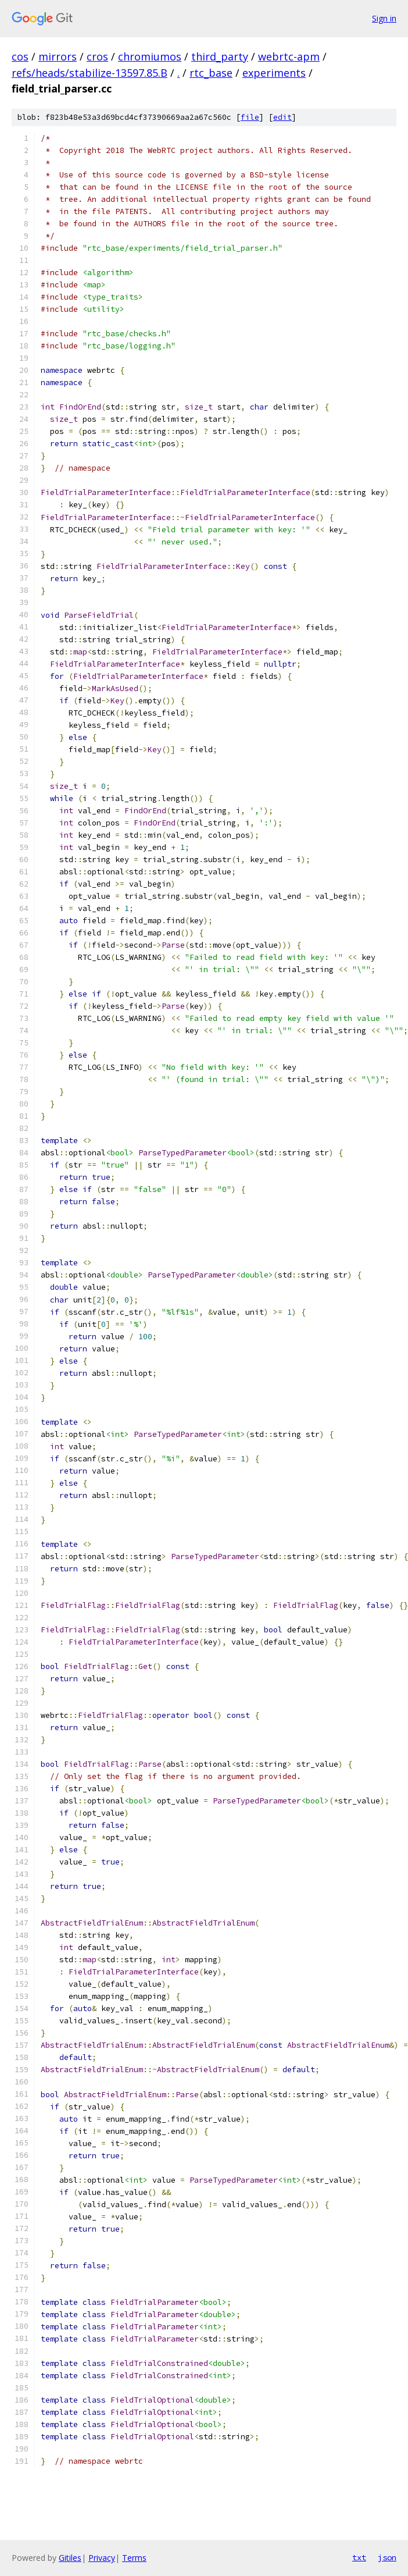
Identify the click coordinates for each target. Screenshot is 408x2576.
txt (359, 2557)
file (250, 117)
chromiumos (149, 56)
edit (282, 117)
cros (97, 56)
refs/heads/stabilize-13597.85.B (89, 73)
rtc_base (210, 73)
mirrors (57, 56)
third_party (219, 56)
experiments (274, 73)
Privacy (101, 2557)
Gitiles (70, 2557)
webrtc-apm (289, 56)
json (387, 2557)
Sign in (384, 18)
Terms (134, 2557)
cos (20, 56)
